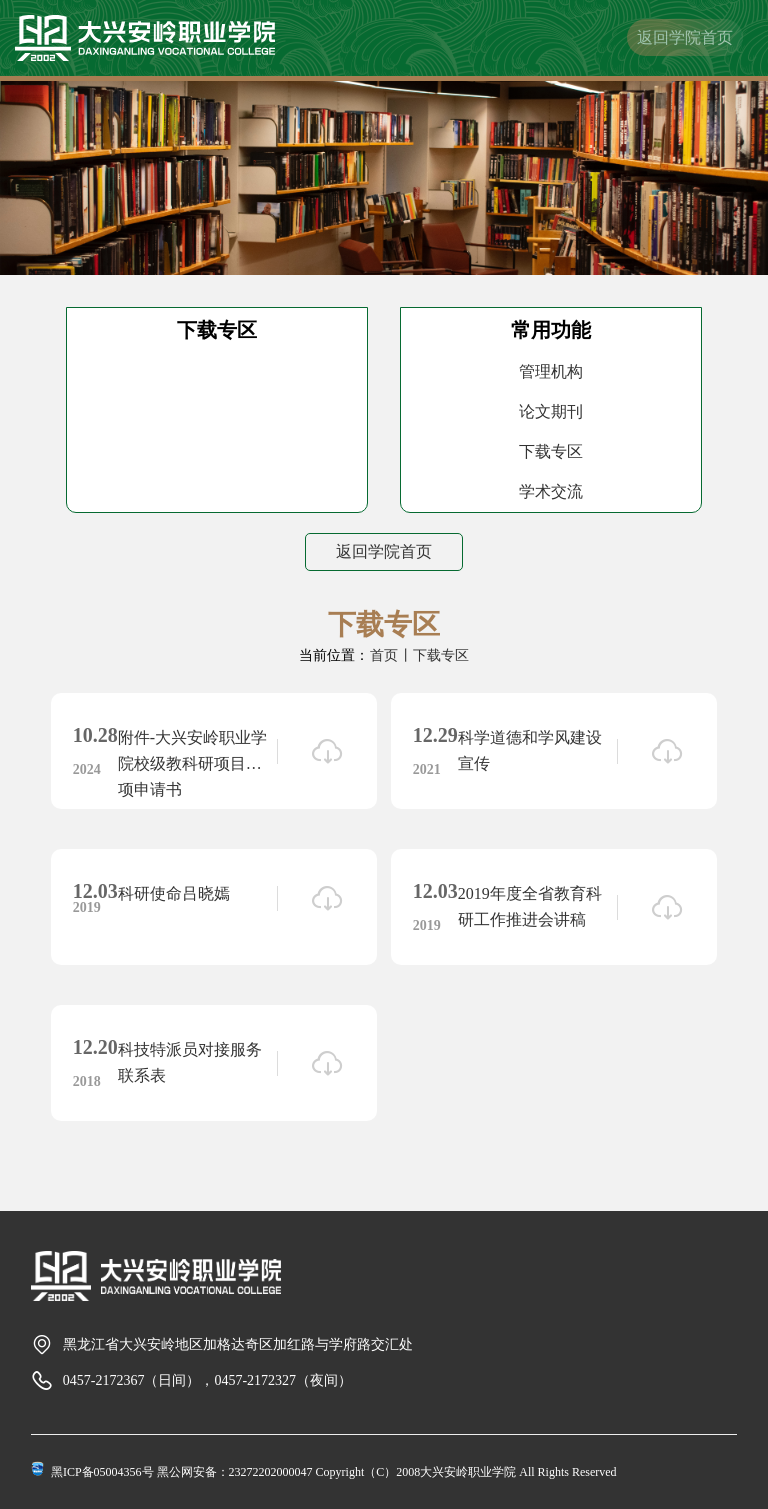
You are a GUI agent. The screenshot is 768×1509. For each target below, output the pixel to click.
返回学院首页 (685, 37)
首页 (384, 655)
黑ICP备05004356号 (102, 1472)
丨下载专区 (434, 655)
